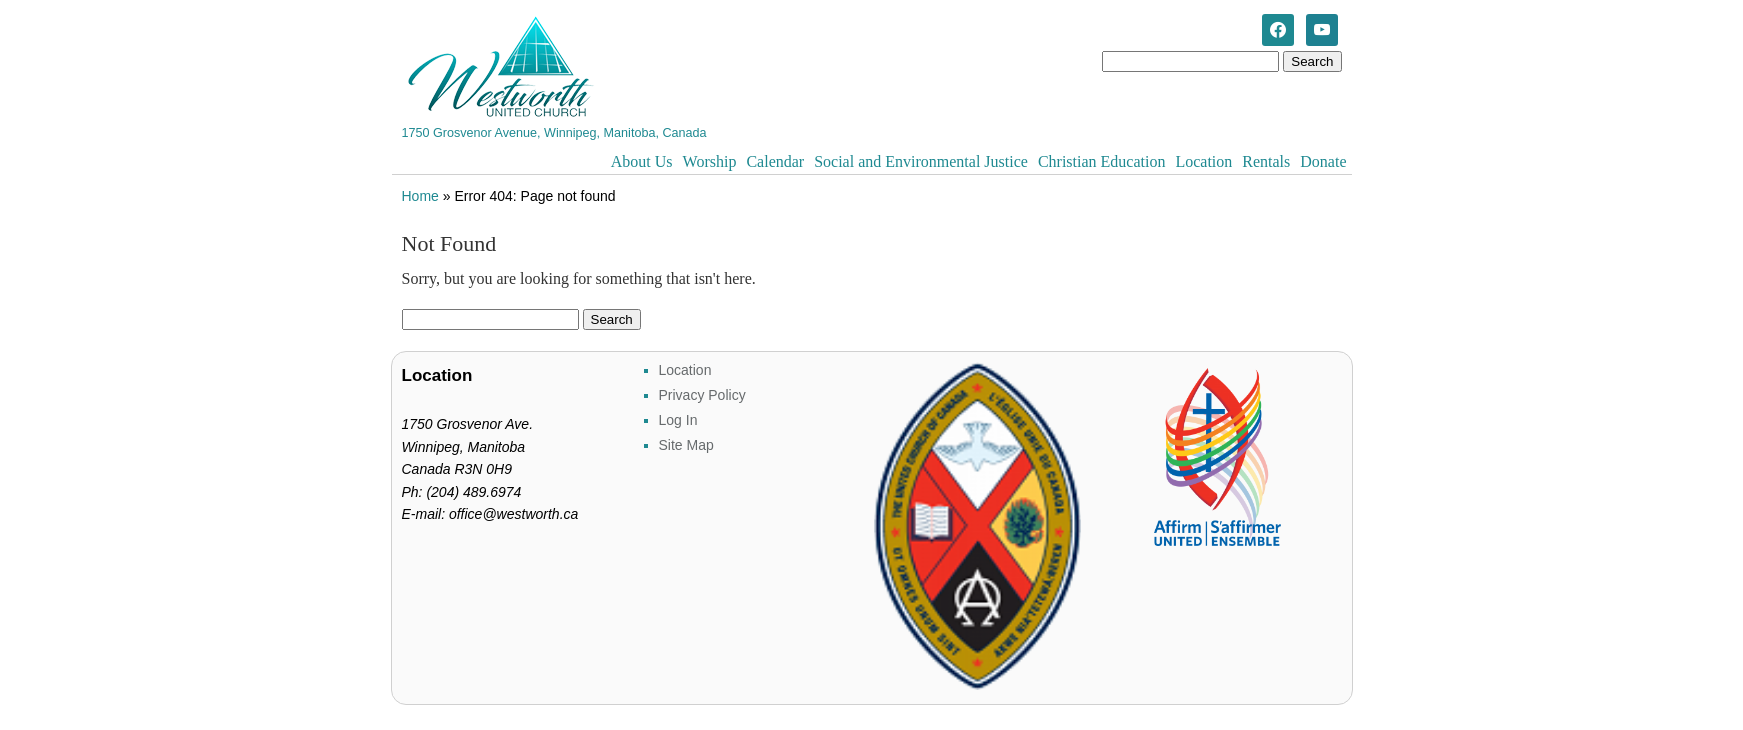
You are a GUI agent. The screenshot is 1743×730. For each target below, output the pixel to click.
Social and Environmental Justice (921, 161)
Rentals (1266, 161)
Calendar (775, 161)
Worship (710, 161)
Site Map (686, 445)
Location (1203, 161)
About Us (642, 161)
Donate (1323, 161)
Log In (678, 420)
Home (420, 196)
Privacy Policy (702, 395)
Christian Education (1102, 161)
